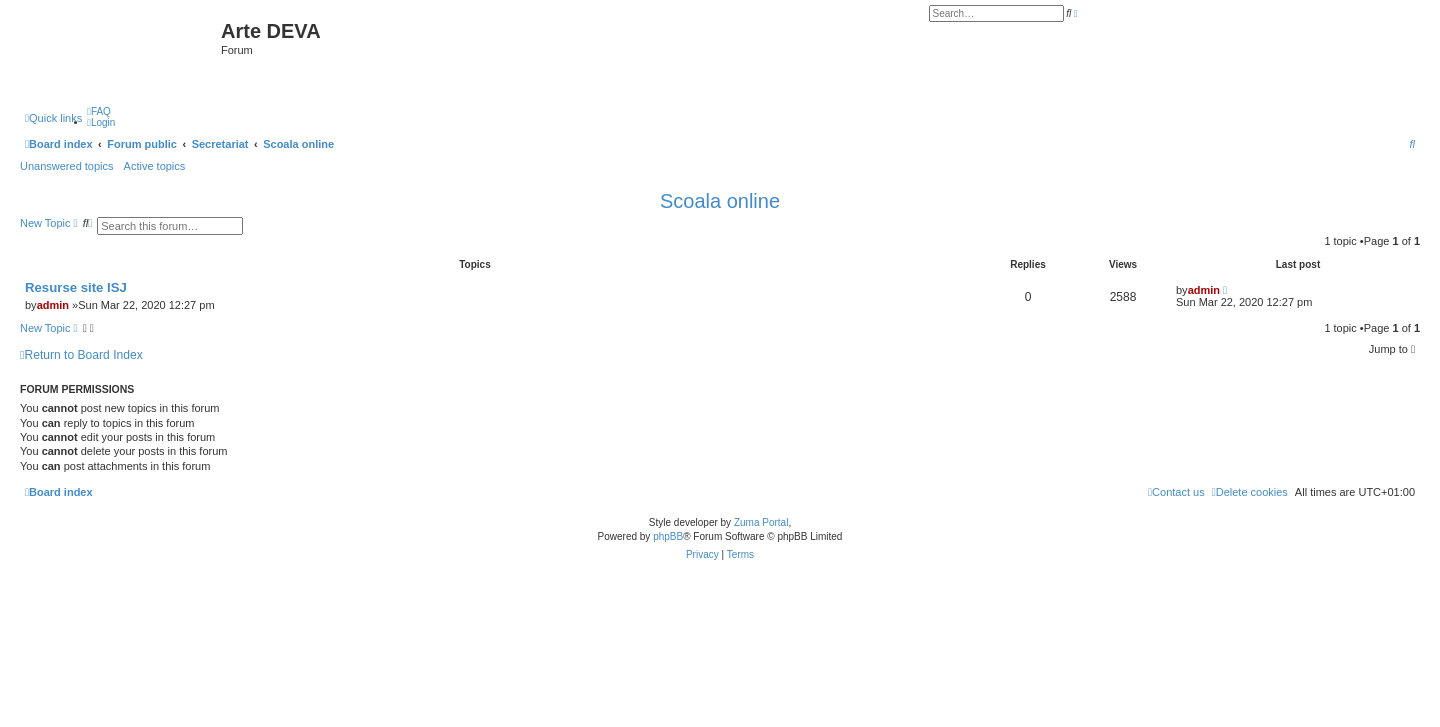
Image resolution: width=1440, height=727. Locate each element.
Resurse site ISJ (76, 287)
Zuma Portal (761, 522)
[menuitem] (99, 111)
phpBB (668, 536)
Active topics (155, 166)
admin (53, 305)
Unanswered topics (67, 166)
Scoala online (720, 201)
